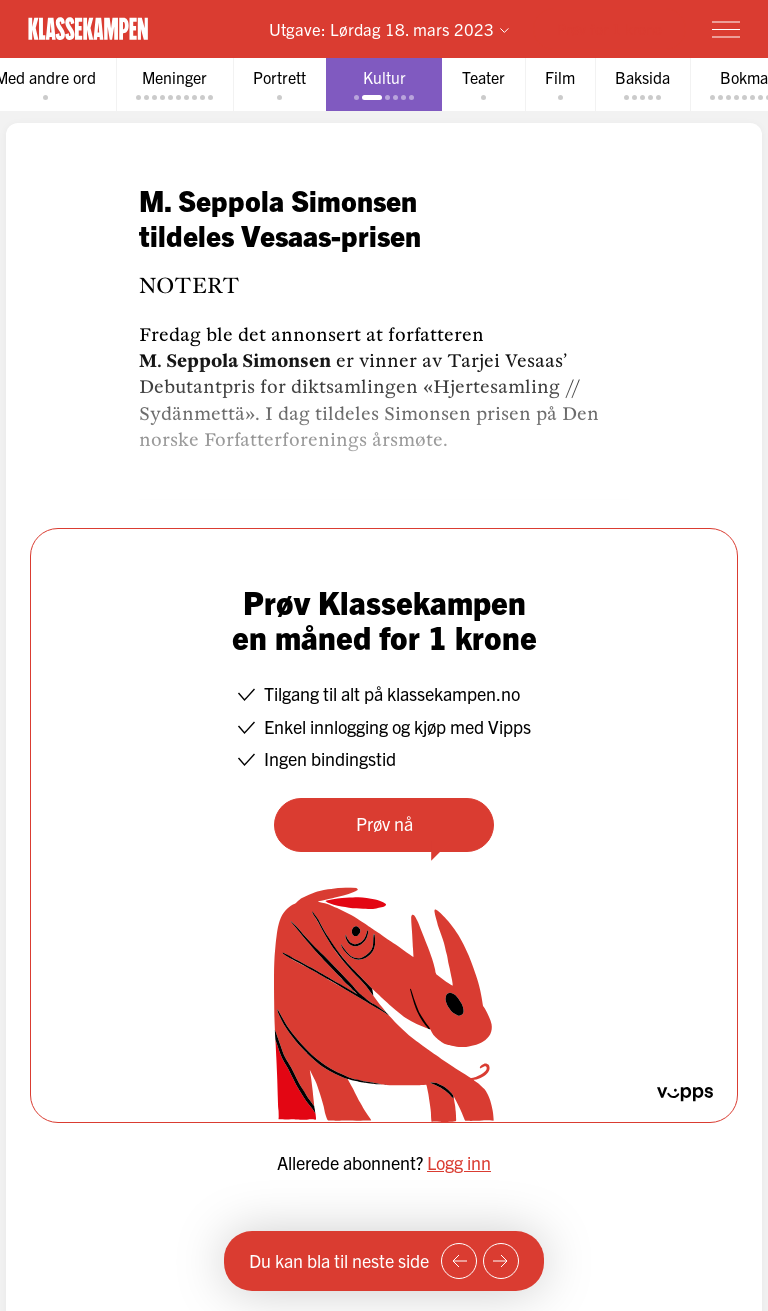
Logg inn (459, 1162)
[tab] (174, 84)
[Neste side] (501, 1261)
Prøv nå (384, 823)
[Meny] (726, 29)
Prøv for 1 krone (609, 28)
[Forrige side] (459, 1261)
